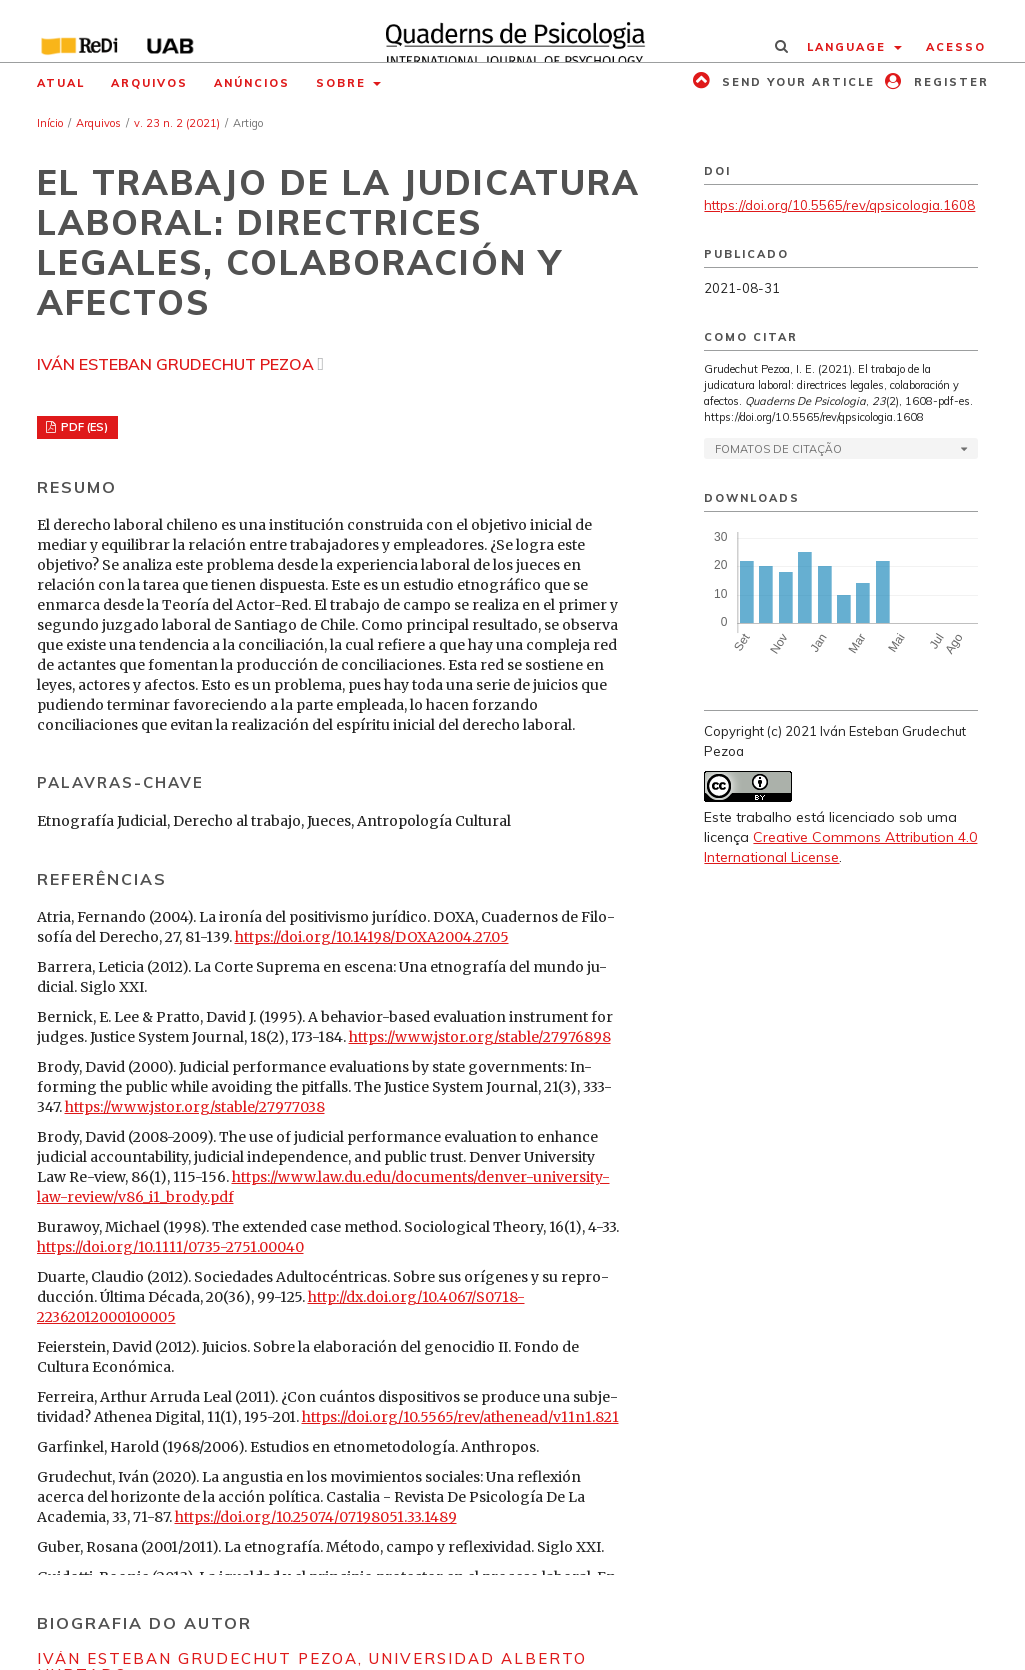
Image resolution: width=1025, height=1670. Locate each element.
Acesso (956, 47)
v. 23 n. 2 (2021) (177, 123)
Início (50, 123)
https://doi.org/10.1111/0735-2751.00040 (170, 1247)
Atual (61, 83)
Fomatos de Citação (778, 449)
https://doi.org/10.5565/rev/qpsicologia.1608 (839, 205)
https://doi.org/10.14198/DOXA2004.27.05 (372, 937)
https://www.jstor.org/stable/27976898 (480, 1037)
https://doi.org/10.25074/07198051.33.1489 (316, 1517)
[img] (512, 31)
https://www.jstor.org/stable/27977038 (195, 1107)
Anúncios (252, 83)
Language (849, 47)
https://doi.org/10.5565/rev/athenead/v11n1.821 (460, 1417)
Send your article (796, 82)
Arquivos (149, 83)
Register (949, 82)
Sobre (343, 83)
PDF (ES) (83, 427)
